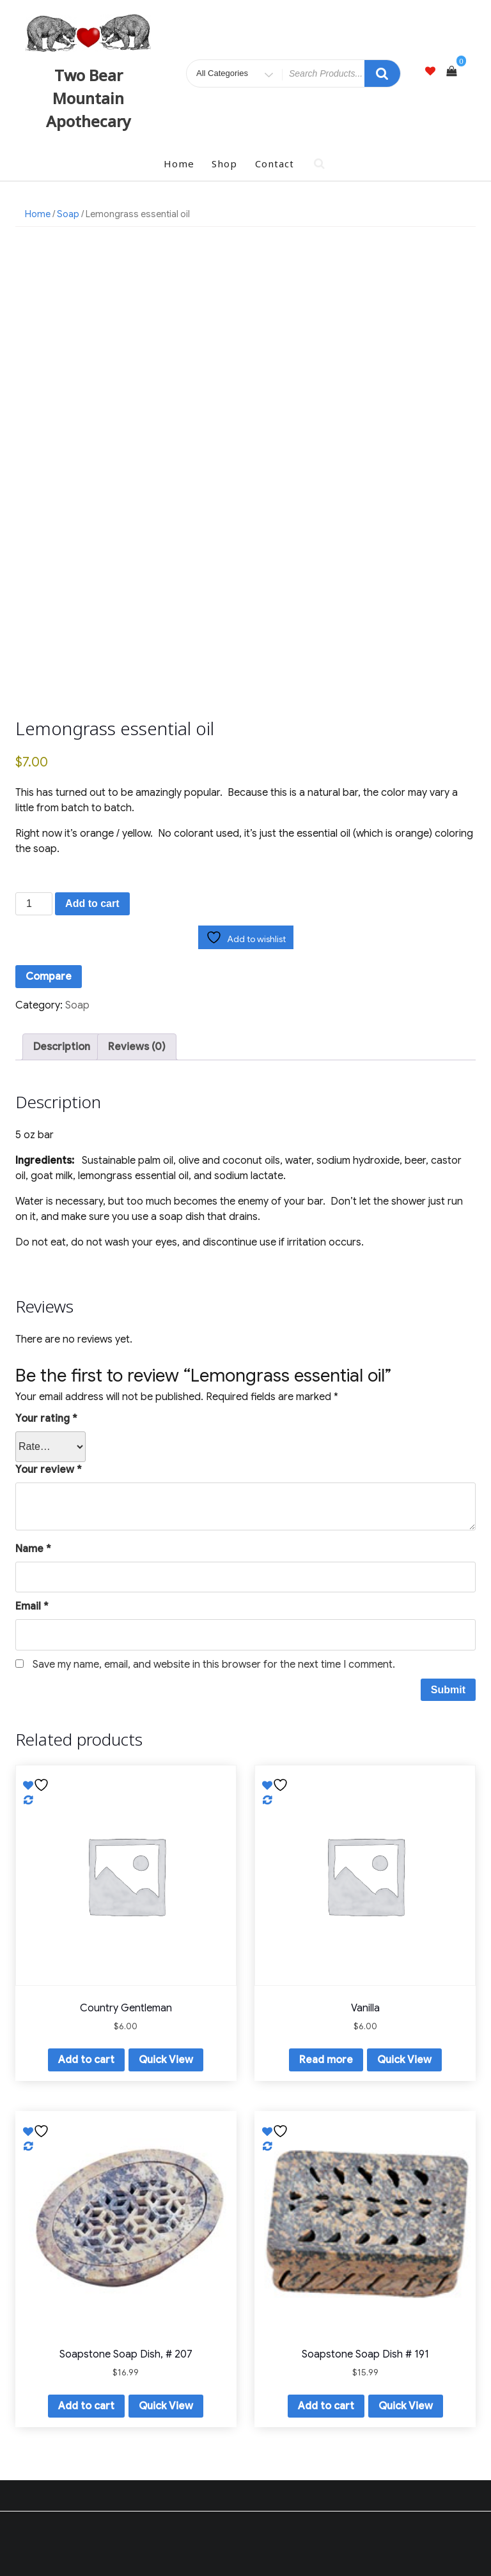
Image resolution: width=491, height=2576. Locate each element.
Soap (68, 214)
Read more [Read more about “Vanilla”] (326, 2060)
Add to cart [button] (86, 2060)
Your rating (46, 1418)
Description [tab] (61, 1046)
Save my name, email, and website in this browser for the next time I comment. (214, 1664)
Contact (274, 163)
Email (32, 1606)
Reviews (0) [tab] (137, 1046)
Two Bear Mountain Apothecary (88, 98)
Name (33, 1549)
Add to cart (92, 903)
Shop (224, 163)
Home (179, 163)
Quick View (166, 2060)
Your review (48, 1469)
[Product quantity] (33, 903)
